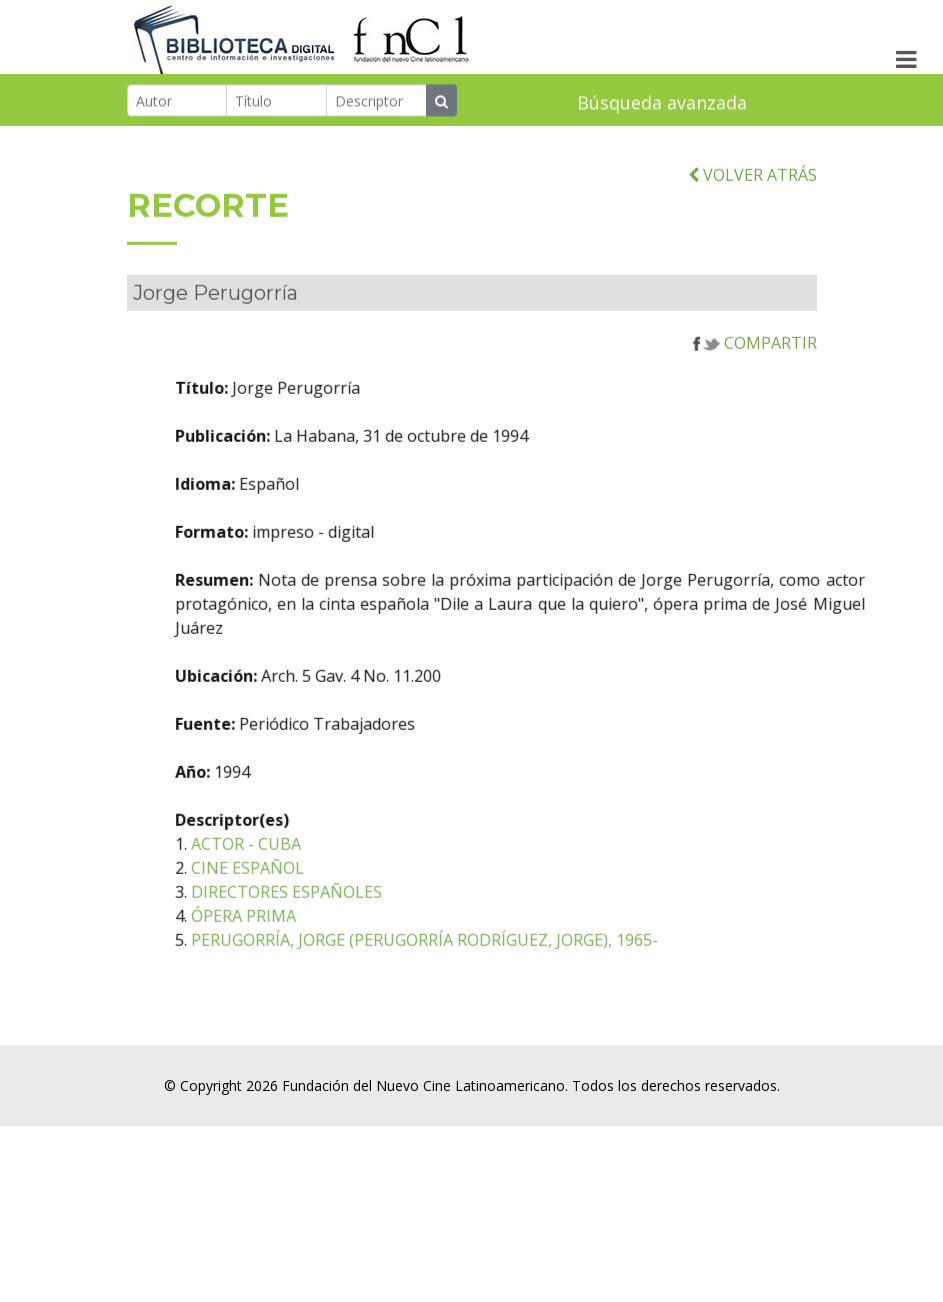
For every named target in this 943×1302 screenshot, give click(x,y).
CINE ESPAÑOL (299, 891)
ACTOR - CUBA (298, 867)
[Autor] (177, 102)
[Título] (276, 102)
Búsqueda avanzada (662, 104)
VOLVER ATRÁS (752, 198)
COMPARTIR (755, 366)
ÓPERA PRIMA (295, 939)
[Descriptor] (376, 102)
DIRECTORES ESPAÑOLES (338, 915)
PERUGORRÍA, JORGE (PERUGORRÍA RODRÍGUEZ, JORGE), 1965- (476, 963)
